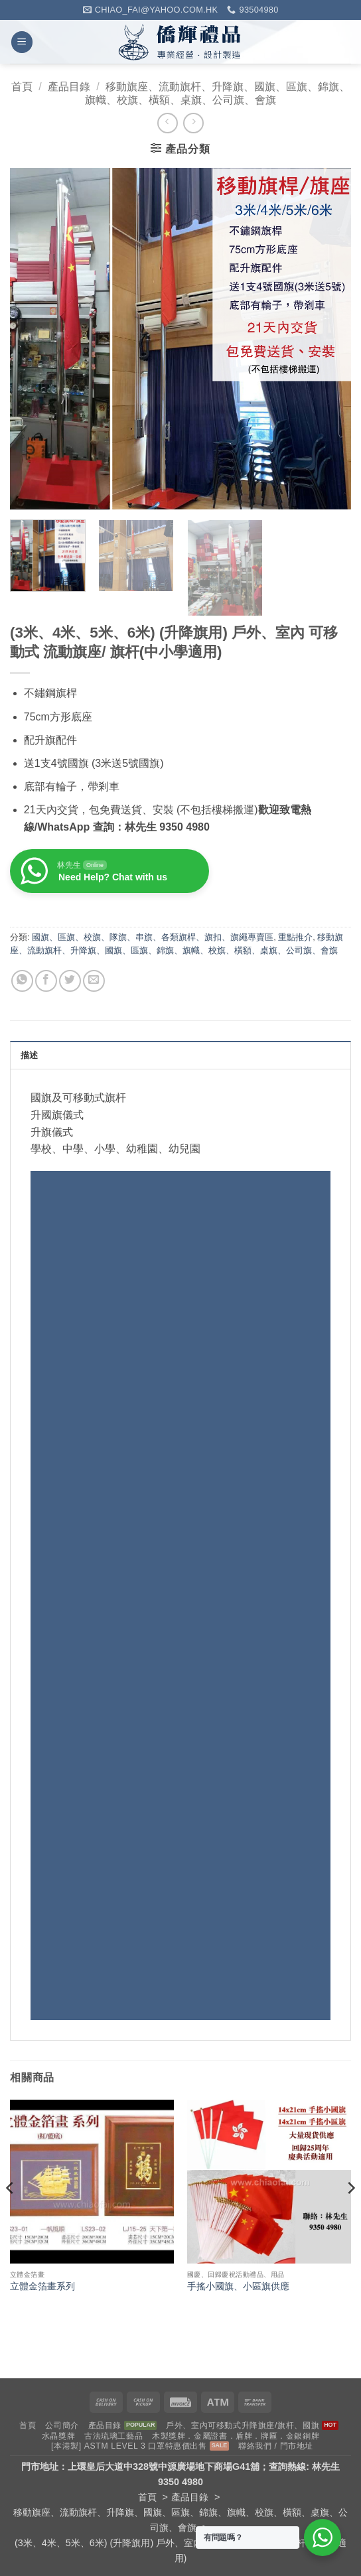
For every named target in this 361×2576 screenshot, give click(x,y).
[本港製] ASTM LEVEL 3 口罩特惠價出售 (129, 2446)
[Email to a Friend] (94, 981)
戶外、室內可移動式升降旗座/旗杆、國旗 (242, 2425)
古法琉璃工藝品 (113, 2436)
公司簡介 (61, 2425)
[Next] (350, 2214)
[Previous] (11, 2214)
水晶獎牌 (58, 2436)
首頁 (22, 86)
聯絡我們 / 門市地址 (275, 2446)
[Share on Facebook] (46, 981)
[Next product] (167, 123)
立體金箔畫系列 (42, 2286)
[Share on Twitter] (70, 981)
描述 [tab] (29, 1055)
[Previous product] (193, 123)
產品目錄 (69, 86)
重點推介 (295, 937)
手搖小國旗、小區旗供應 (238, 2286)
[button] (22, 42)
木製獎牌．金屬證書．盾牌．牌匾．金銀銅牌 (235, 2436)
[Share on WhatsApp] (22, 981)
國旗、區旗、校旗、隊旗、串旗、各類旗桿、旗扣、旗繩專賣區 (152, 937)
